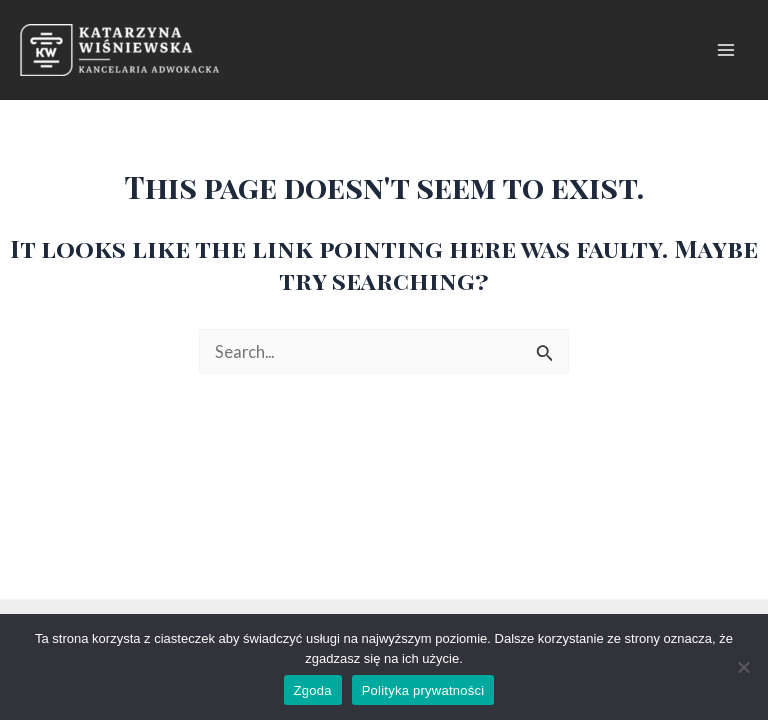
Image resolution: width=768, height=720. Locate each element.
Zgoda (313, 690)
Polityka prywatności (423, 690)
